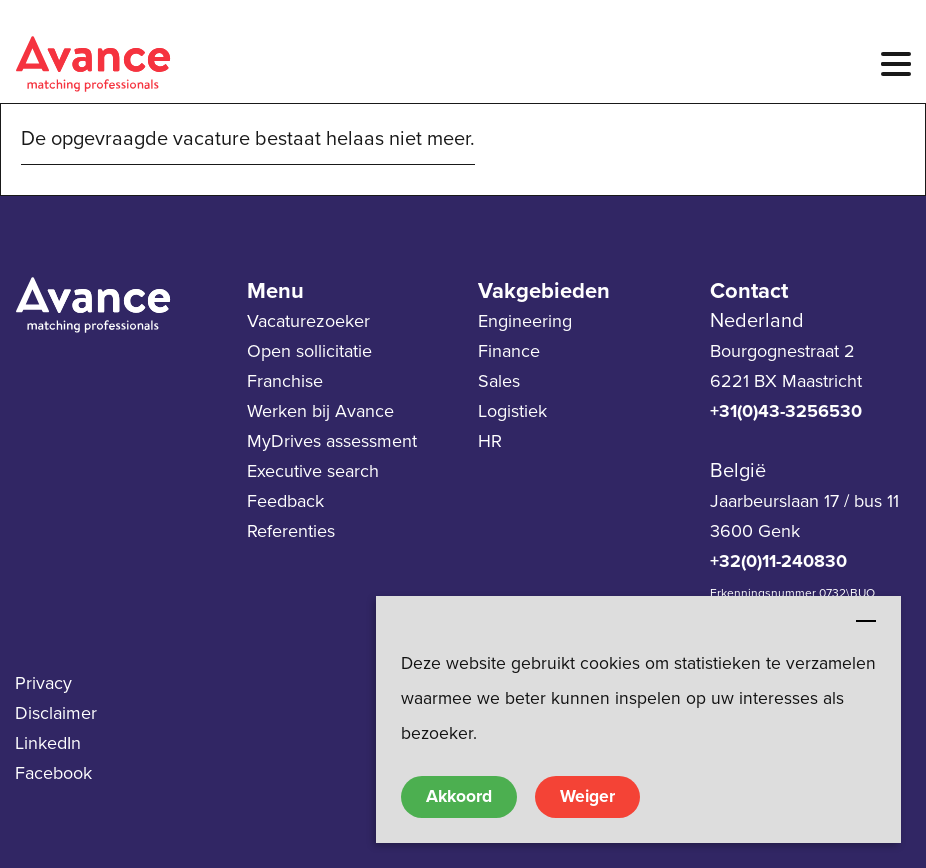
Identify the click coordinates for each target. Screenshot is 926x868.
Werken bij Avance (320, 411)
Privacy (43, 683)
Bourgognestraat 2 (782, 351)
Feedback (285, 501)
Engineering (525, 321)
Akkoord (459, 796)
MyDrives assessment (332, 441)
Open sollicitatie (309, 351)
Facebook (53, 773)
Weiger (587, 796)
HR (490, 441)
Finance (509, 351)
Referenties (291, 531)
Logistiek (512, 411)
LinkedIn (48, 743)
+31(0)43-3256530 (786, 411)
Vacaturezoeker (308, 321)
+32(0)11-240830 (778, 561)
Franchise (285, 381)
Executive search (313, 471)
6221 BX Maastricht (786, 381)
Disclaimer (56, 713)
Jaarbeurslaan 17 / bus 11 (804, 501)
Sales (499, 381)
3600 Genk (755, 531)
